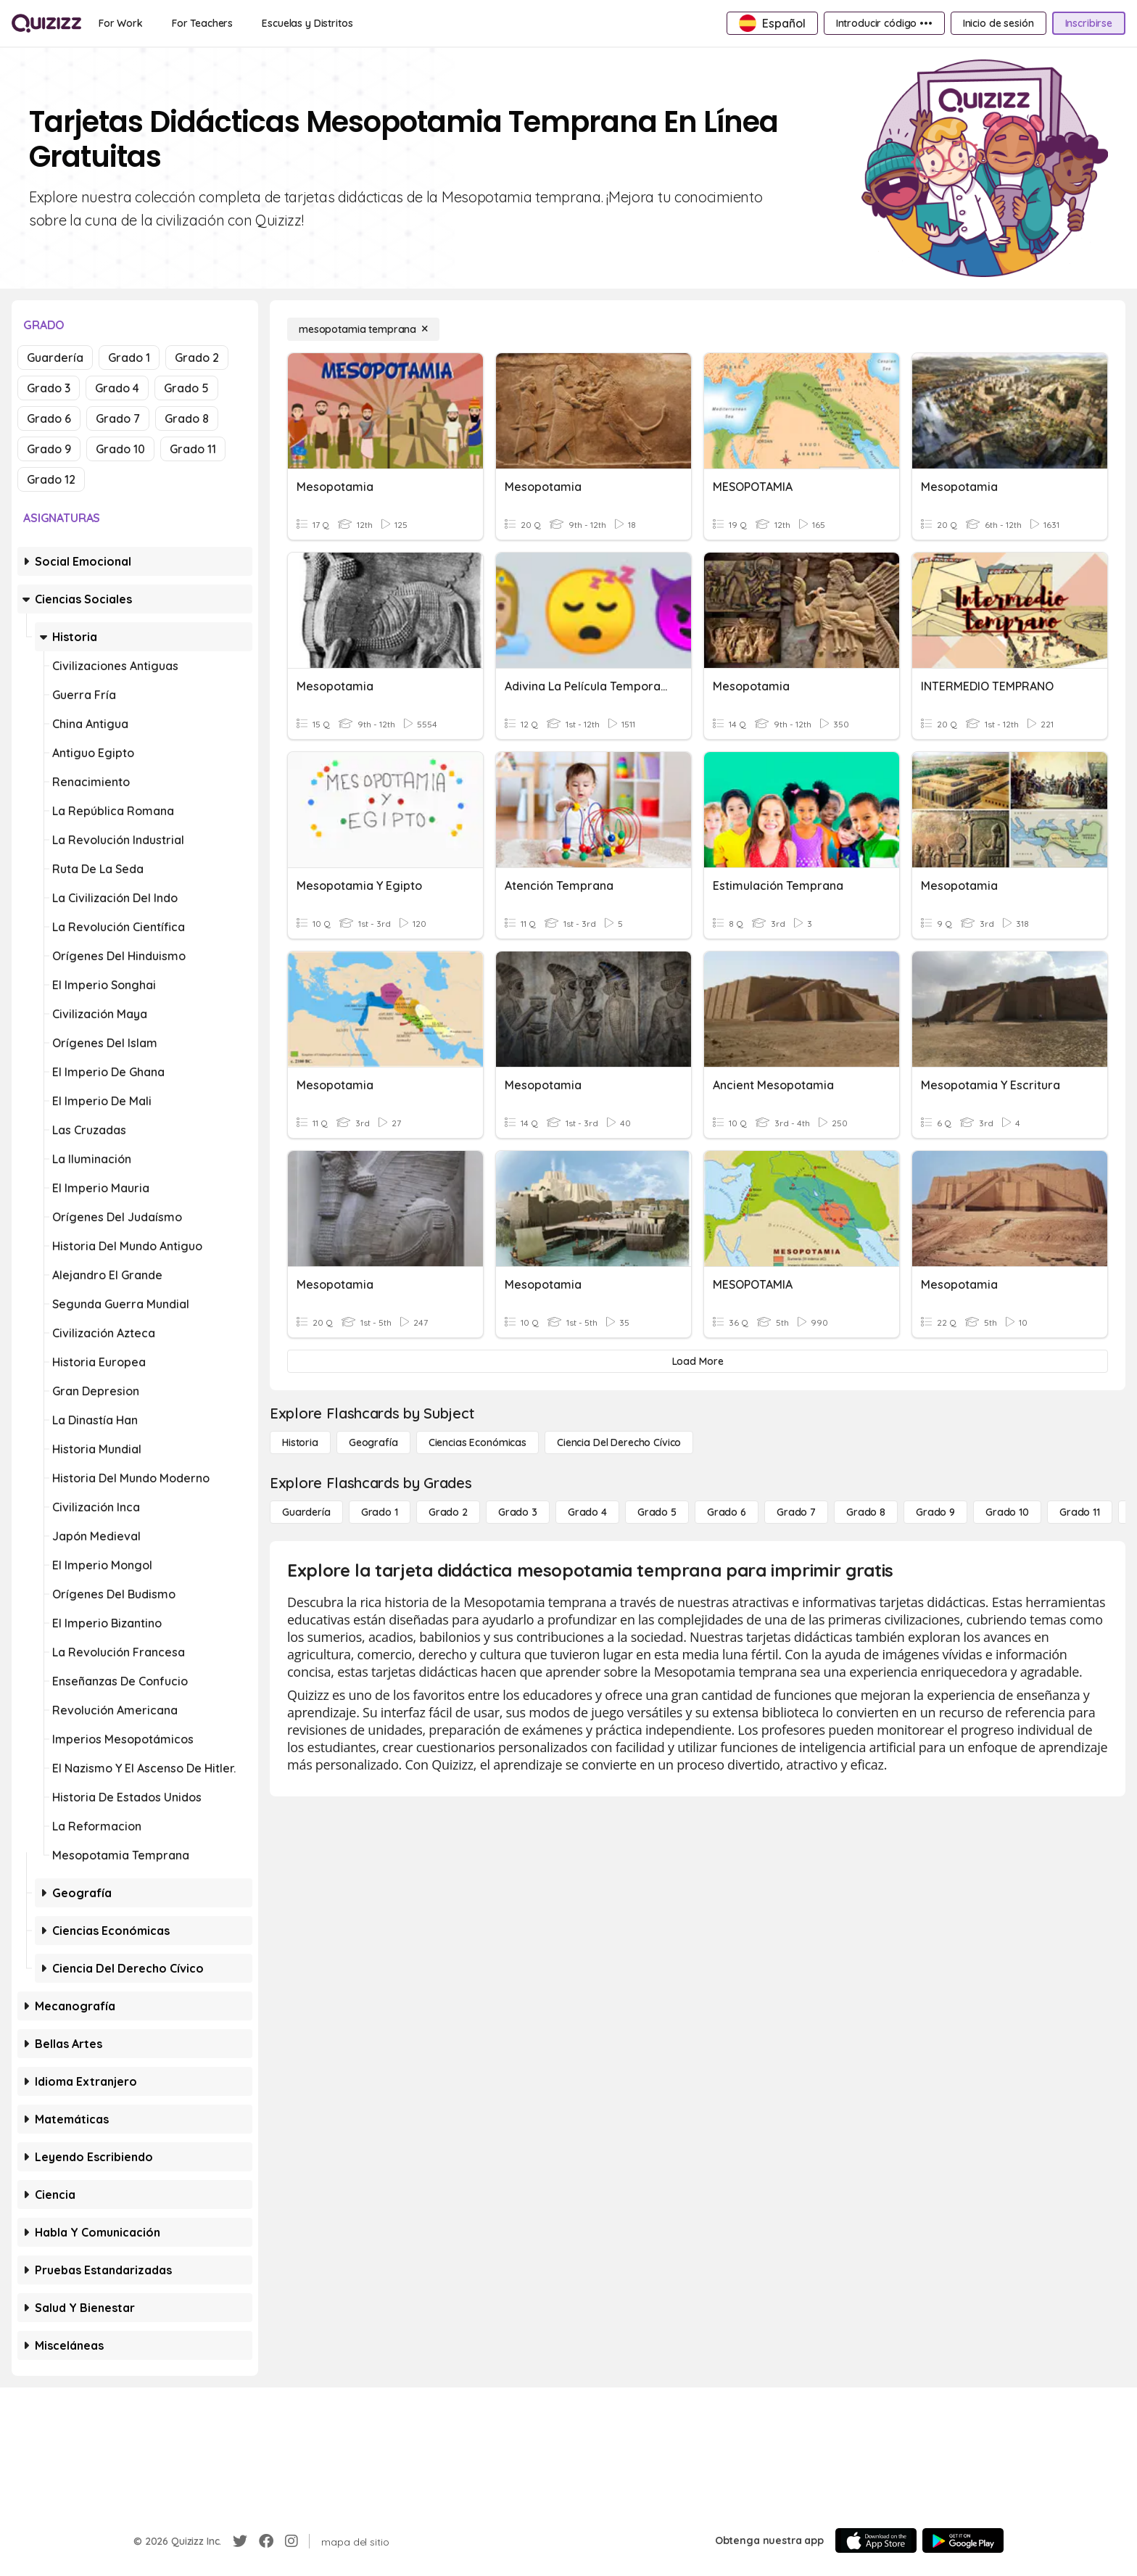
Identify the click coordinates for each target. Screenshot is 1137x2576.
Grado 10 (120, 449)
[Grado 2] (448, 1512)
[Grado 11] (1079, 1512)
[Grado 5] (657, 1512)
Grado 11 (193, 449)
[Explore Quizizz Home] (46, 23)
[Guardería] (306, 1512)
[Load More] (697, 1361)
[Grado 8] (866, 1512)
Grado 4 (117, 388)
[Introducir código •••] (884, 23)
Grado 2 (197, 357)
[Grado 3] (518, 1512)
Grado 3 (48, 388)
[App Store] (876, 2540)
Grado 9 (49, 449)
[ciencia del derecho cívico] (619, 1442)
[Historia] (300, 1442)
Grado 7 (118, 418)
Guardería (55, 357)
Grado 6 (49, 418)
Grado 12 (51, 479)
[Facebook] (266, 2541)
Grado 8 (187, 418)
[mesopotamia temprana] (363, 329)
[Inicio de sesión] (998, 23)
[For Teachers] (202, 23)
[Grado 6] (726, 1512)
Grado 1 (129, 357)
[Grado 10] (1007, 1512)
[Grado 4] (587, 1512)
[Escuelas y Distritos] (307, 23)
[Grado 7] (796, 1512)
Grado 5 (186, 388)
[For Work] (120, 23)
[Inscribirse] (1088, 23)
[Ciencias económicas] (477, 1442)
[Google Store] (963, 2540)
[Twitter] (240, 2541)
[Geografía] (373, 1442)
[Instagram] (291, 2541)
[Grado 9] (935, 1512)
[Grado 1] (379, 1512)
